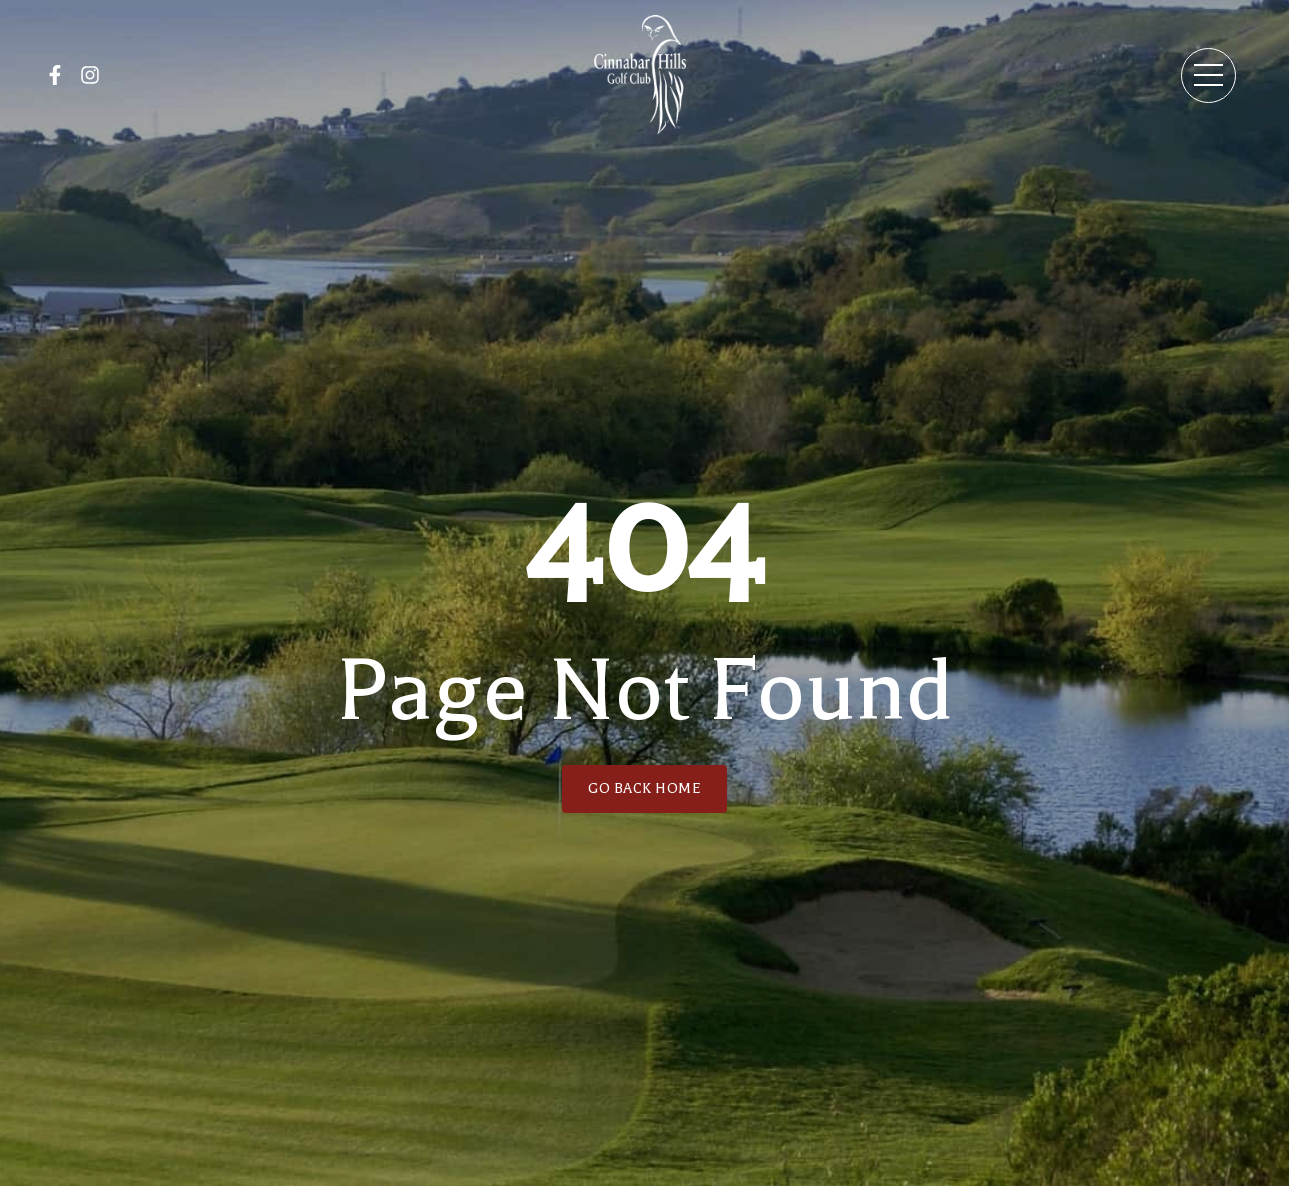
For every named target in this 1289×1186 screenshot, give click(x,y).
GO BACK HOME (644, 788)
